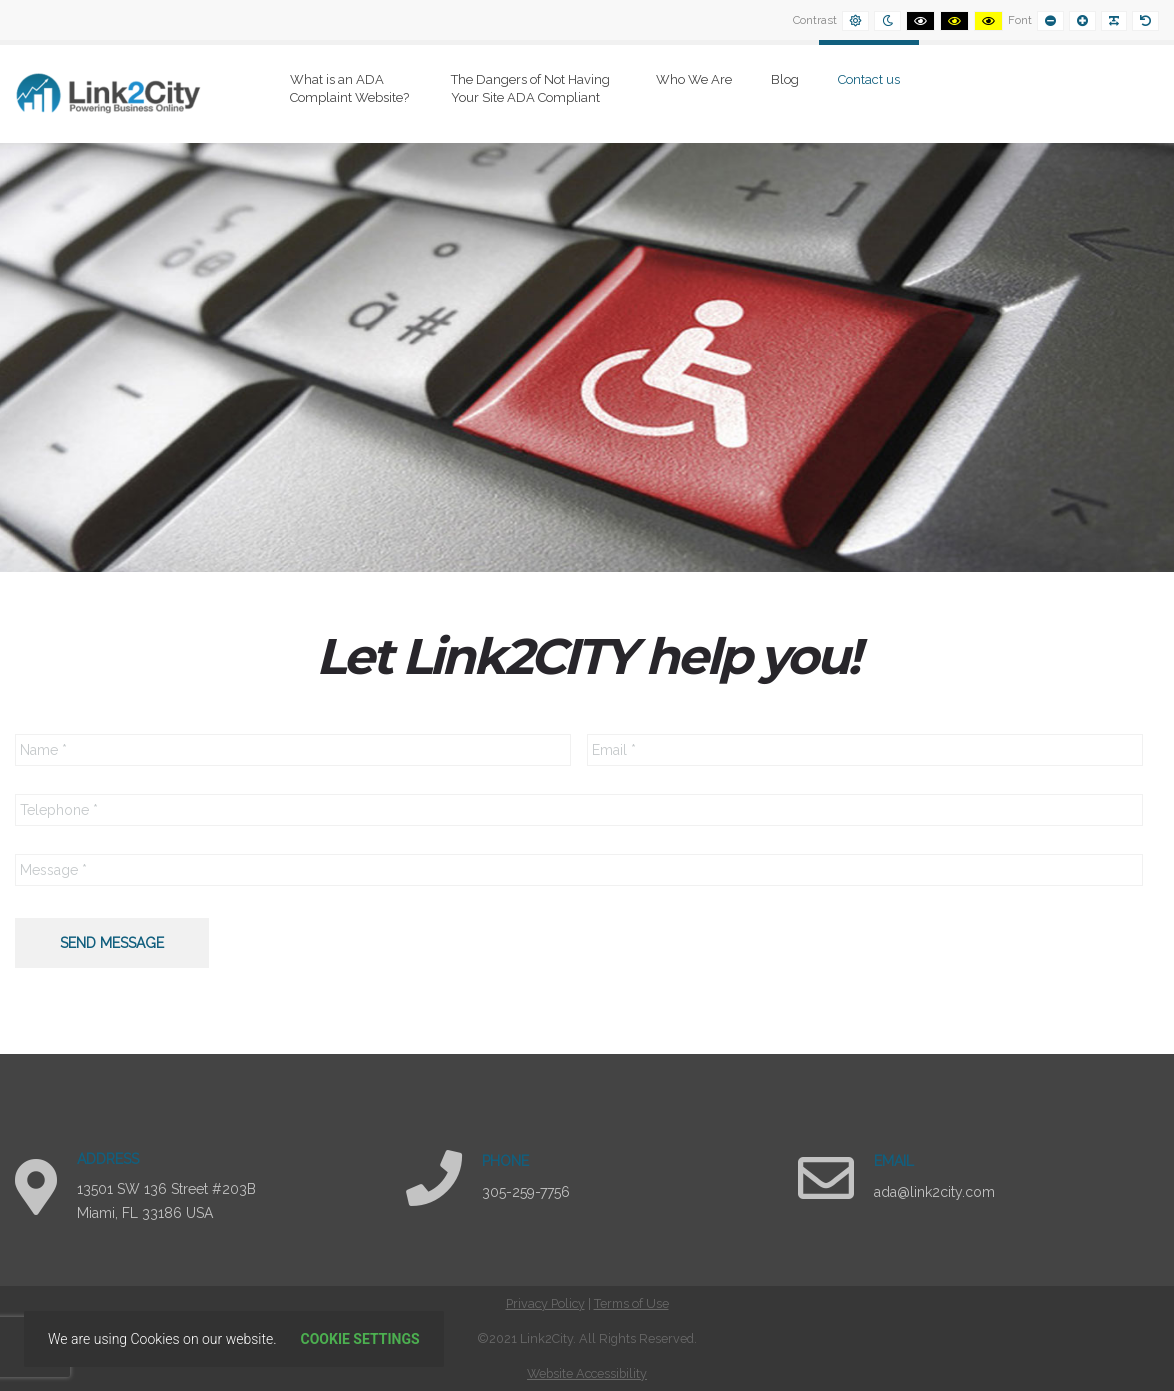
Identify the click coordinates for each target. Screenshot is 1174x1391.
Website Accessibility (587, 1373)
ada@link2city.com (934, 1192)
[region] (587, 357)
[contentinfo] (587, 1338)
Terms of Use (631, 1303)
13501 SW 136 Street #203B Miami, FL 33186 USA (166, 1201)
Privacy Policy (545, 1303)
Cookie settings (360, 1339)
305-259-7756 (526, 1192)
